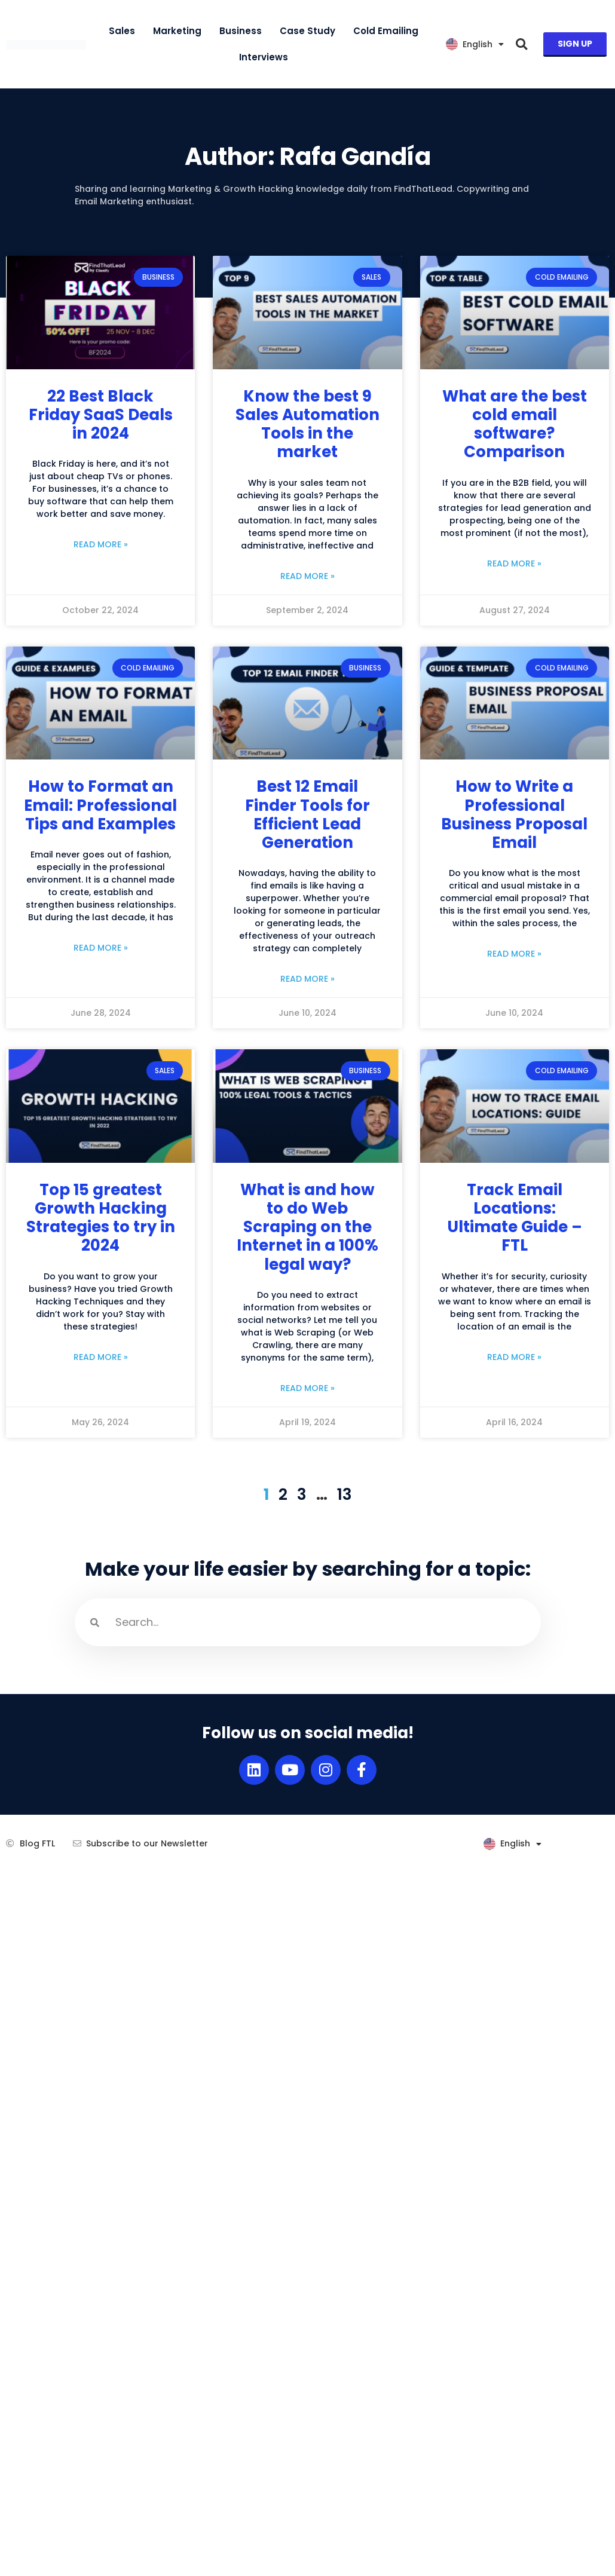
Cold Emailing (385, 30)
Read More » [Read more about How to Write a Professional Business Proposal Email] (514, 954)
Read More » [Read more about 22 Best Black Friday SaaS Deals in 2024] (101, 544)
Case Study (307, 30)
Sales (122, 30)
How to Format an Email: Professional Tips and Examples (100, 805)
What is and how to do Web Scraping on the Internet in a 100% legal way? (307, 1227)
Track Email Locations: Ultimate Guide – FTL (514, 1218)
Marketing (177, 30)
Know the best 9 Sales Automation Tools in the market (307, 424)
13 (344, 1494)
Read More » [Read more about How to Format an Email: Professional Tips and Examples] (101, 948)
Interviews (263, 57)
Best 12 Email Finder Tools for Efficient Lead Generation (307, 814)
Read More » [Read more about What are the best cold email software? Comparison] (514, 563)
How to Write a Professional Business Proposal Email (514, 814)
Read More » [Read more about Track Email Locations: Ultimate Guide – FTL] (514, 1357)
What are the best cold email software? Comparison (514, 424)
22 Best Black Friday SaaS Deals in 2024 (101, 414)
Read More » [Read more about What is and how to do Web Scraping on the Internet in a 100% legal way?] (307, 1388)
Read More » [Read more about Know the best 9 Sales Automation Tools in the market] (307, 576)
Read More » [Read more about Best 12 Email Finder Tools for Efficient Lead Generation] (307, 979)
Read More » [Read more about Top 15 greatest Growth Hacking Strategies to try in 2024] (101, 1357)
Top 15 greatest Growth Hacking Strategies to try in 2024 (100, 1218)
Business (240, 30)
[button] (521, 44)
